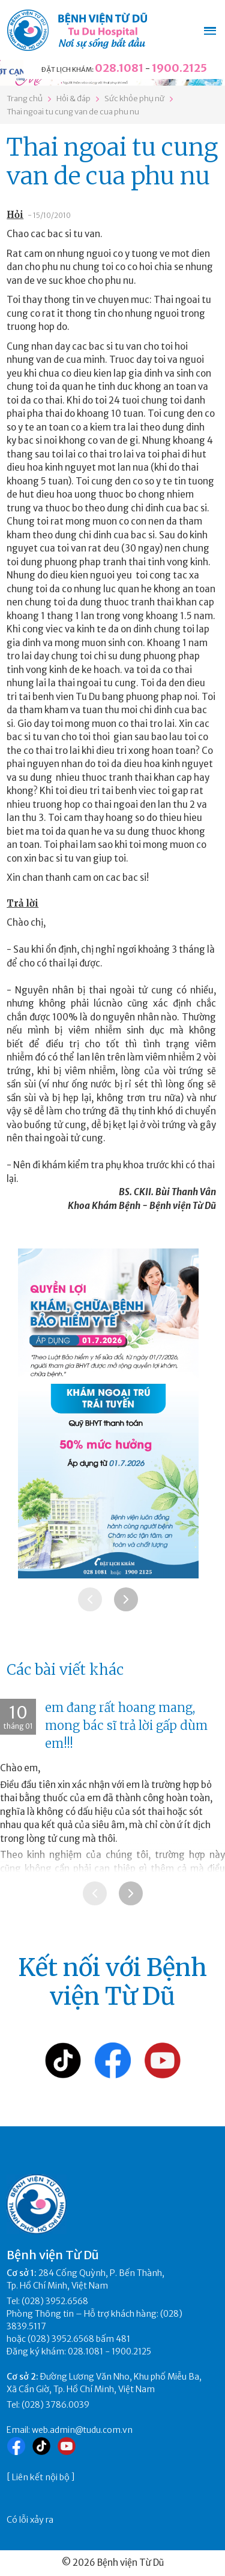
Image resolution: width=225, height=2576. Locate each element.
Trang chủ (25, 98)
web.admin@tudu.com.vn (82, 2430)
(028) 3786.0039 (55, 2404)
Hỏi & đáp (73, 98)
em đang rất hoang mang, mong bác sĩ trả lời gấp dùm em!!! (126, 1725)
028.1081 (119, 68)
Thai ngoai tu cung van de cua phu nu (73, 112)
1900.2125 (179, 68)
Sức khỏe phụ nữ (134, 98)
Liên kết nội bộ (41, 2477)
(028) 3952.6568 (55, 2301)
